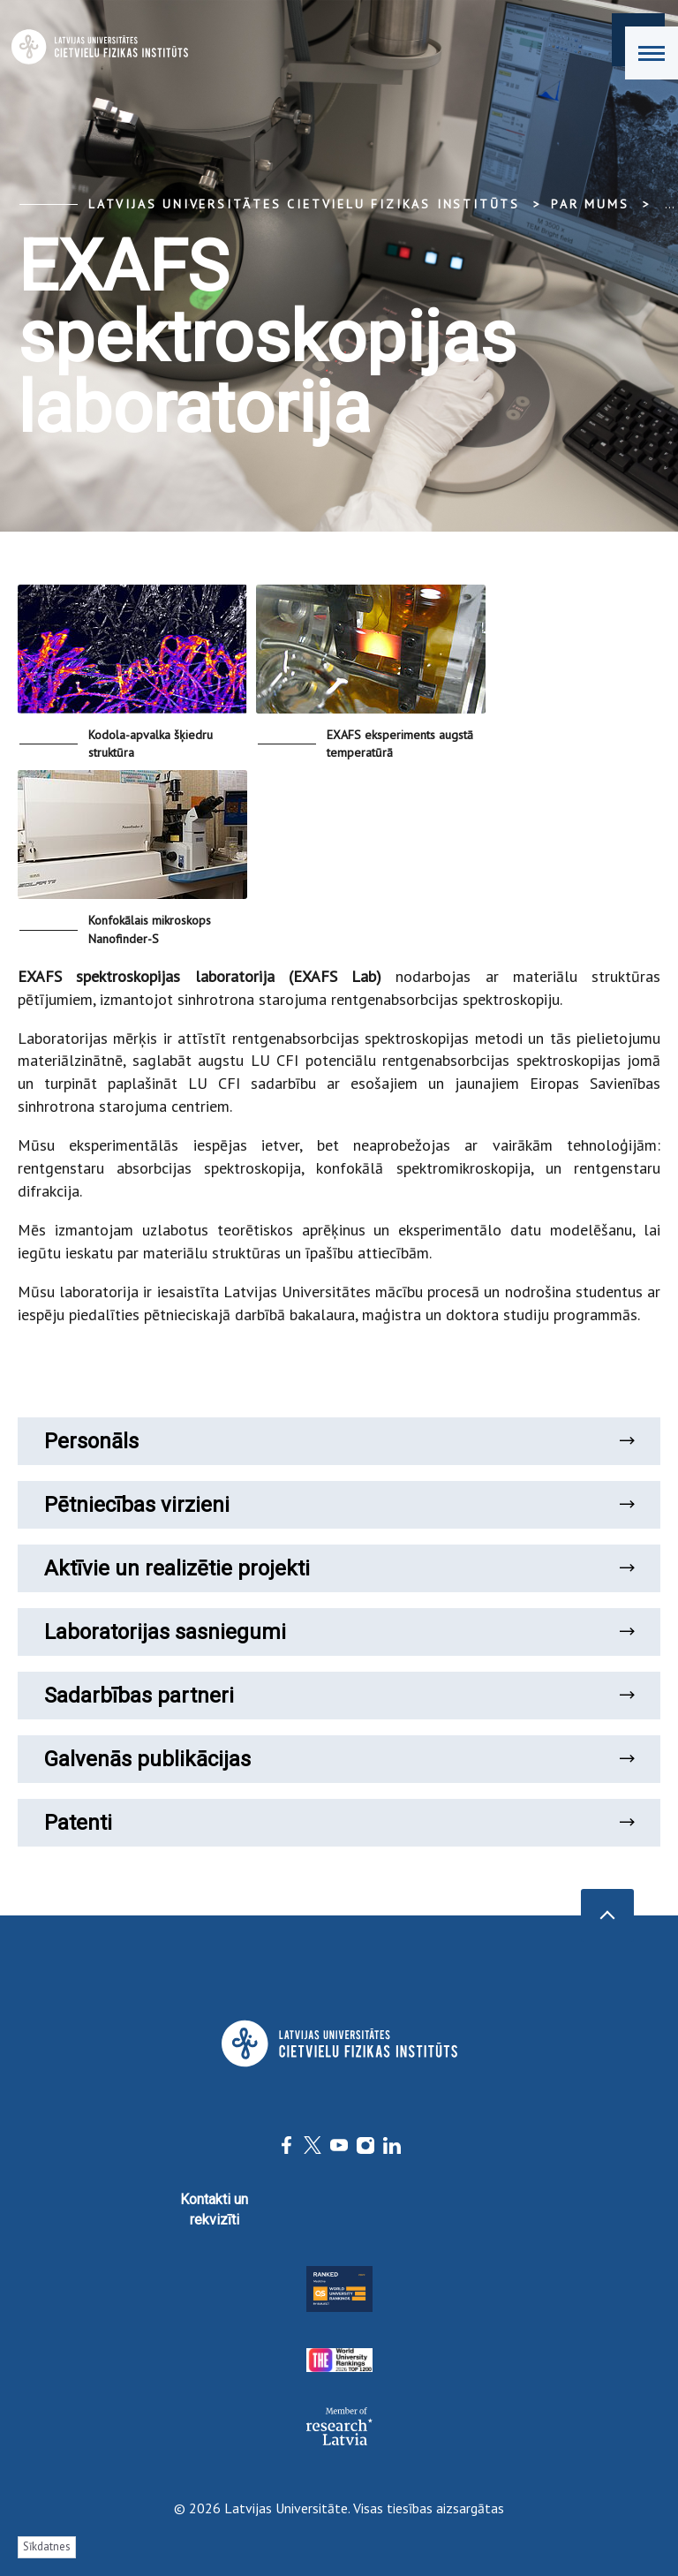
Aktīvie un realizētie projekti (339, 1568)
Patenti (339, 1822)
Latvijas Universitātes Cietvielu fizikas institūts (304, 204)
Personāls (339, 1441)
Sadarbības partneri (339, 1695)
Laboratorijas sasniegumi (339, 1632)
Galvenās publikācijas (339, 1759)
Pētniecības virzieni (339, 1504)
